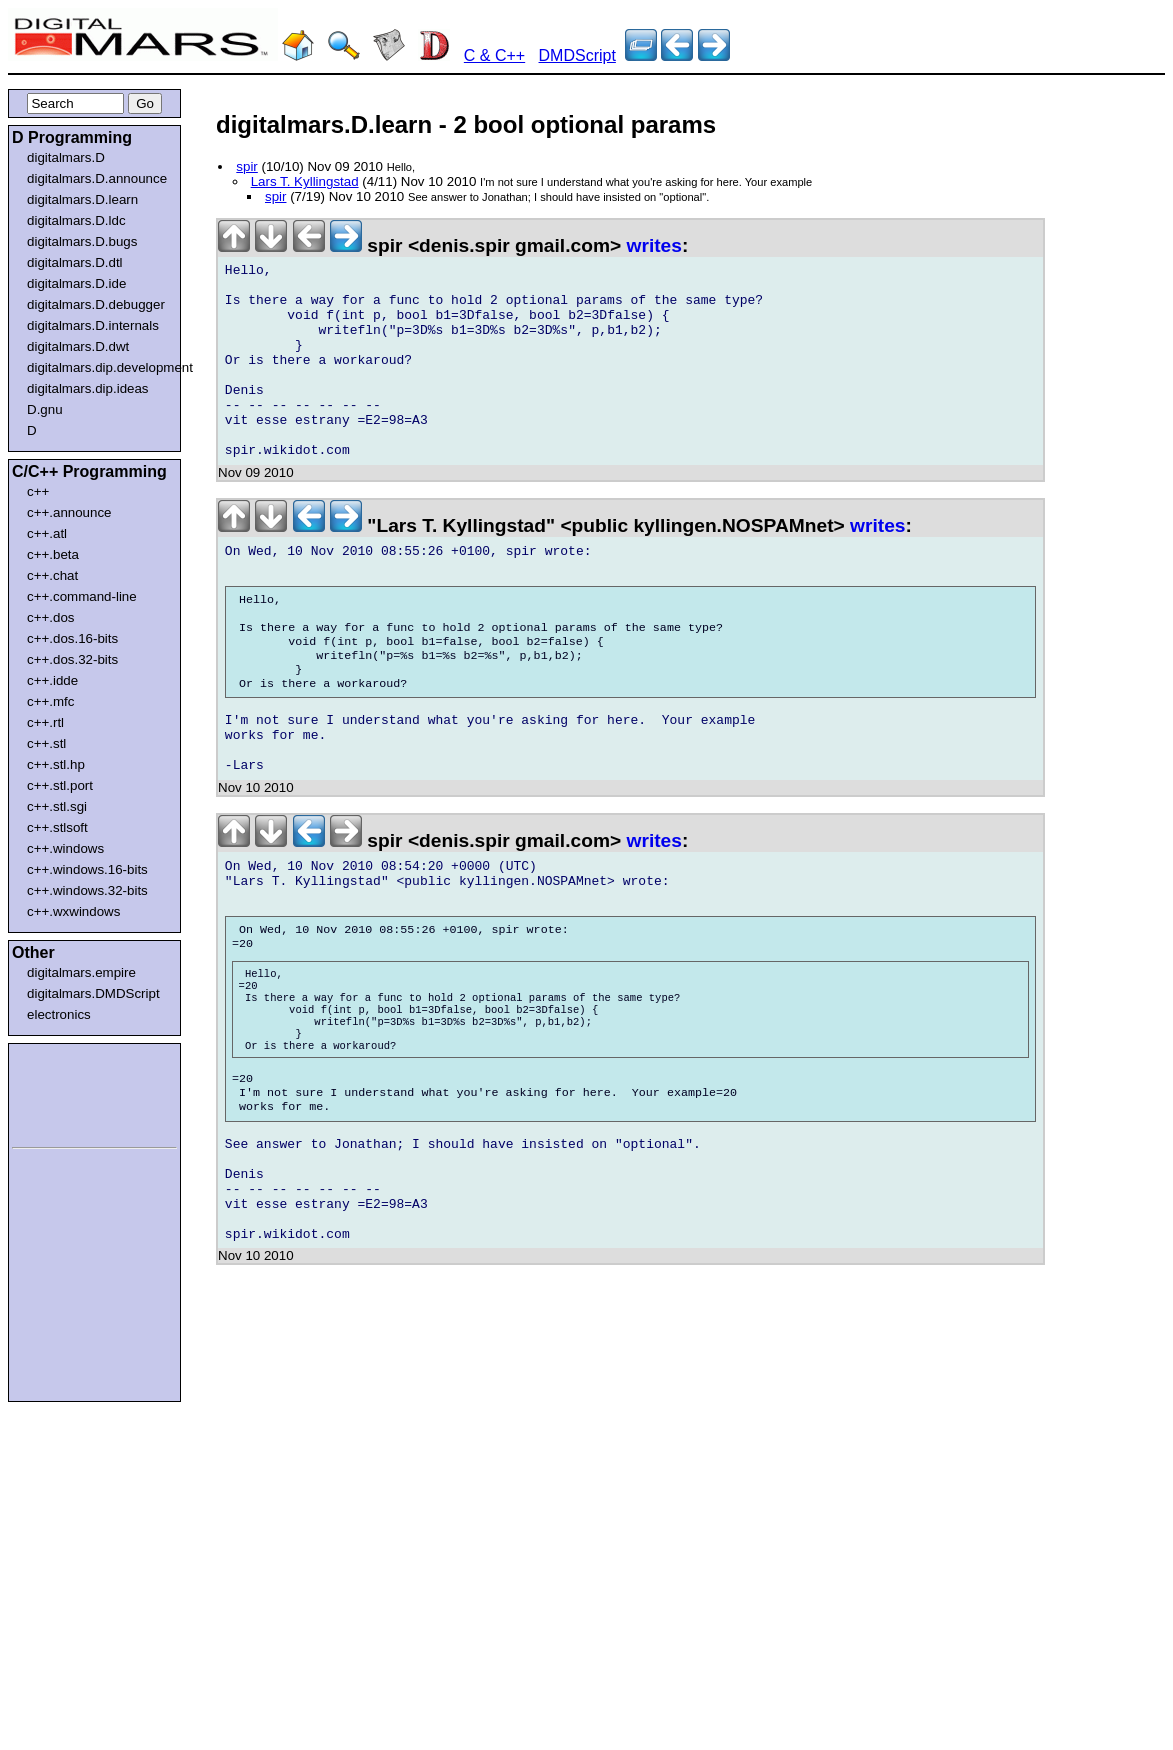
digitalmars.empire (81, 972)
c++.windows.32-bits (87, 890)
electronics (59, 1014)
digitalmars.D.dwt (78, 346)
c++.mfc (50, 701)
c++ (38, 491)
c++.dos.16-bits (72, 638)
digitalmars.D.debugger (96, 304)
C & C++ (494, 55)
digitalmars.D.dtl (75, 262)
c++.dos (50, 617)
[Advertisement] (72, 1092)
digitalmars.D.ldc (76, 220)
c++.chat (52, 575)
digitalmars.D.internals (93, 325)
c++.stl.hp (56, 764)
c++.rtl (45, 722)
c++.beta (53, 554)
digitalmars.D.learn (82, 199)
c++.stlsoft (57, 827)
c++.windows (65, 848)
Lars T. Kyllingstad (305, 181)
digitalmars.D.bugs (82, 241)
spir (246, 166)
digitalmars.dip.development (98, 367)
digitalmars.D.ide (76, 283)
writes (654, 245)
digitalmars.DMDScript (93, 993)
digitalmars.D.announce (97, 178)
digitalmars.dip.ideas (88, 388)
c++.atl (47, 533)
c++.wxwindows (73, 911)
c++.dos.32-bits (72, 659)
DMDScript (577, 55)
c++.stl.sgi (57, 806)
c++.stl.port (60, 785)
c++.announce (69, 512)
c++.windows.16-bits (87, 869)
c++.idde (52, 680)
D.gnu (45, 409)
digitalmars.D (66, 157)
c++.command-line (82, 596)
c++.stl (46, 743)
